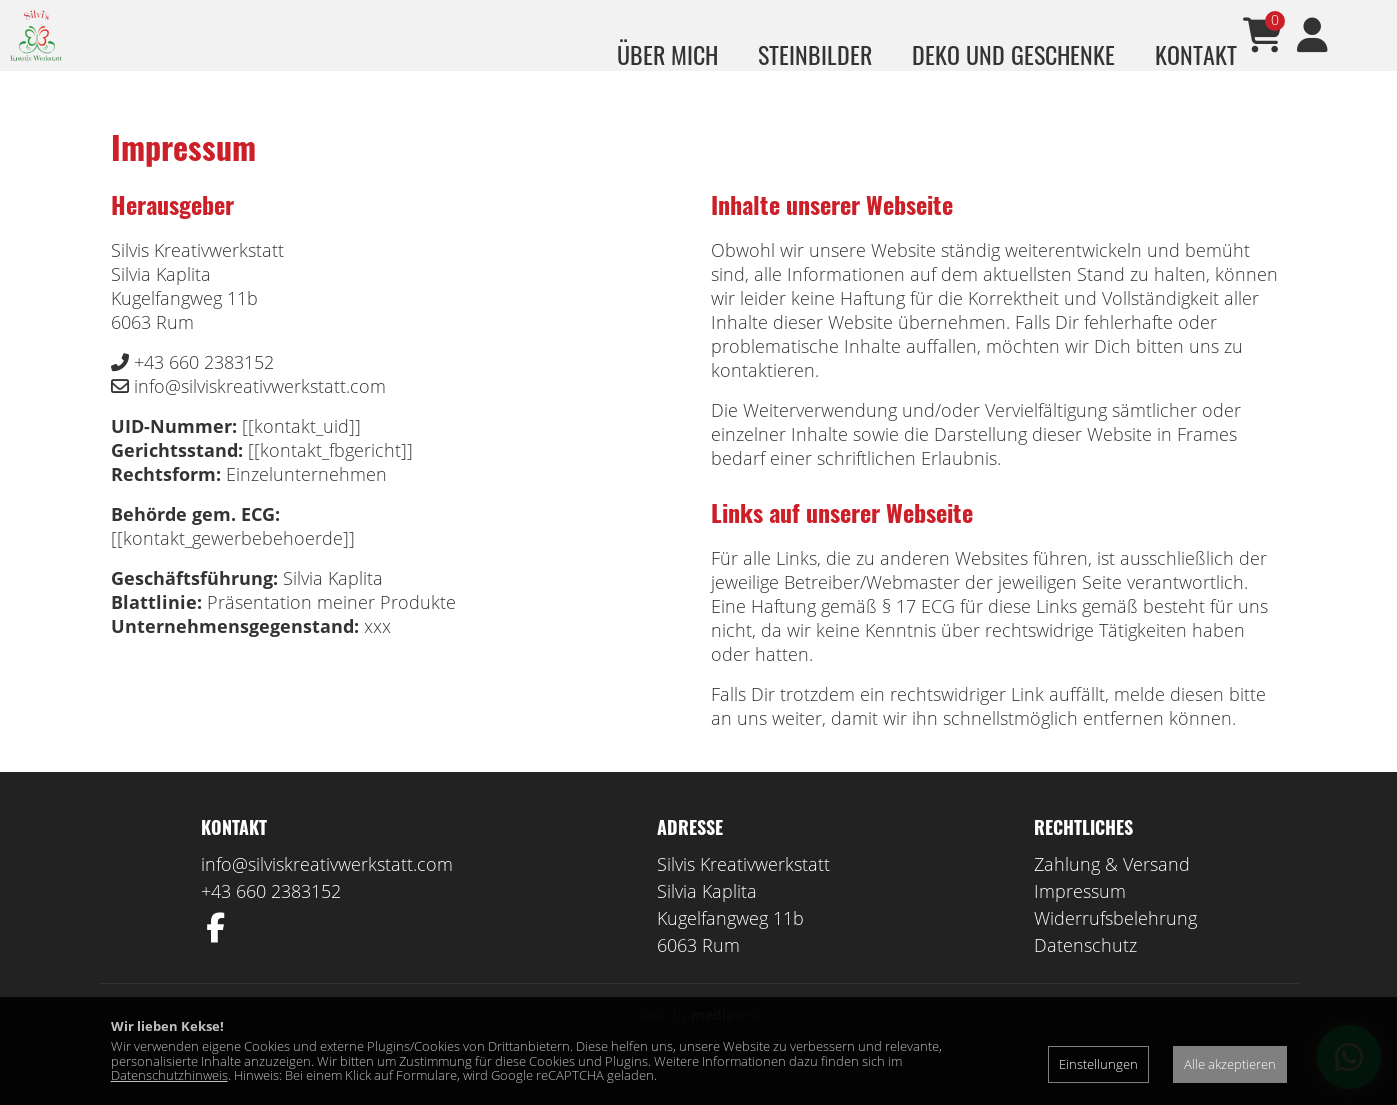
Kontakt (1196, 54)
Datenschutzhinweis (169, 1075)
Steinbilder (815, 54)
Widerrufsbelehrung (1115, 947)
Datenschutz (1085, 974)
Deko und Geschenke (1013, 54)
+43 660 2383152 (271, 920)
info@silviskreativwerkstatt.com (327, 893)
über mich (667, 54)
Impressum (1080, 920)
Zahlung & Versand (1112, 893)
